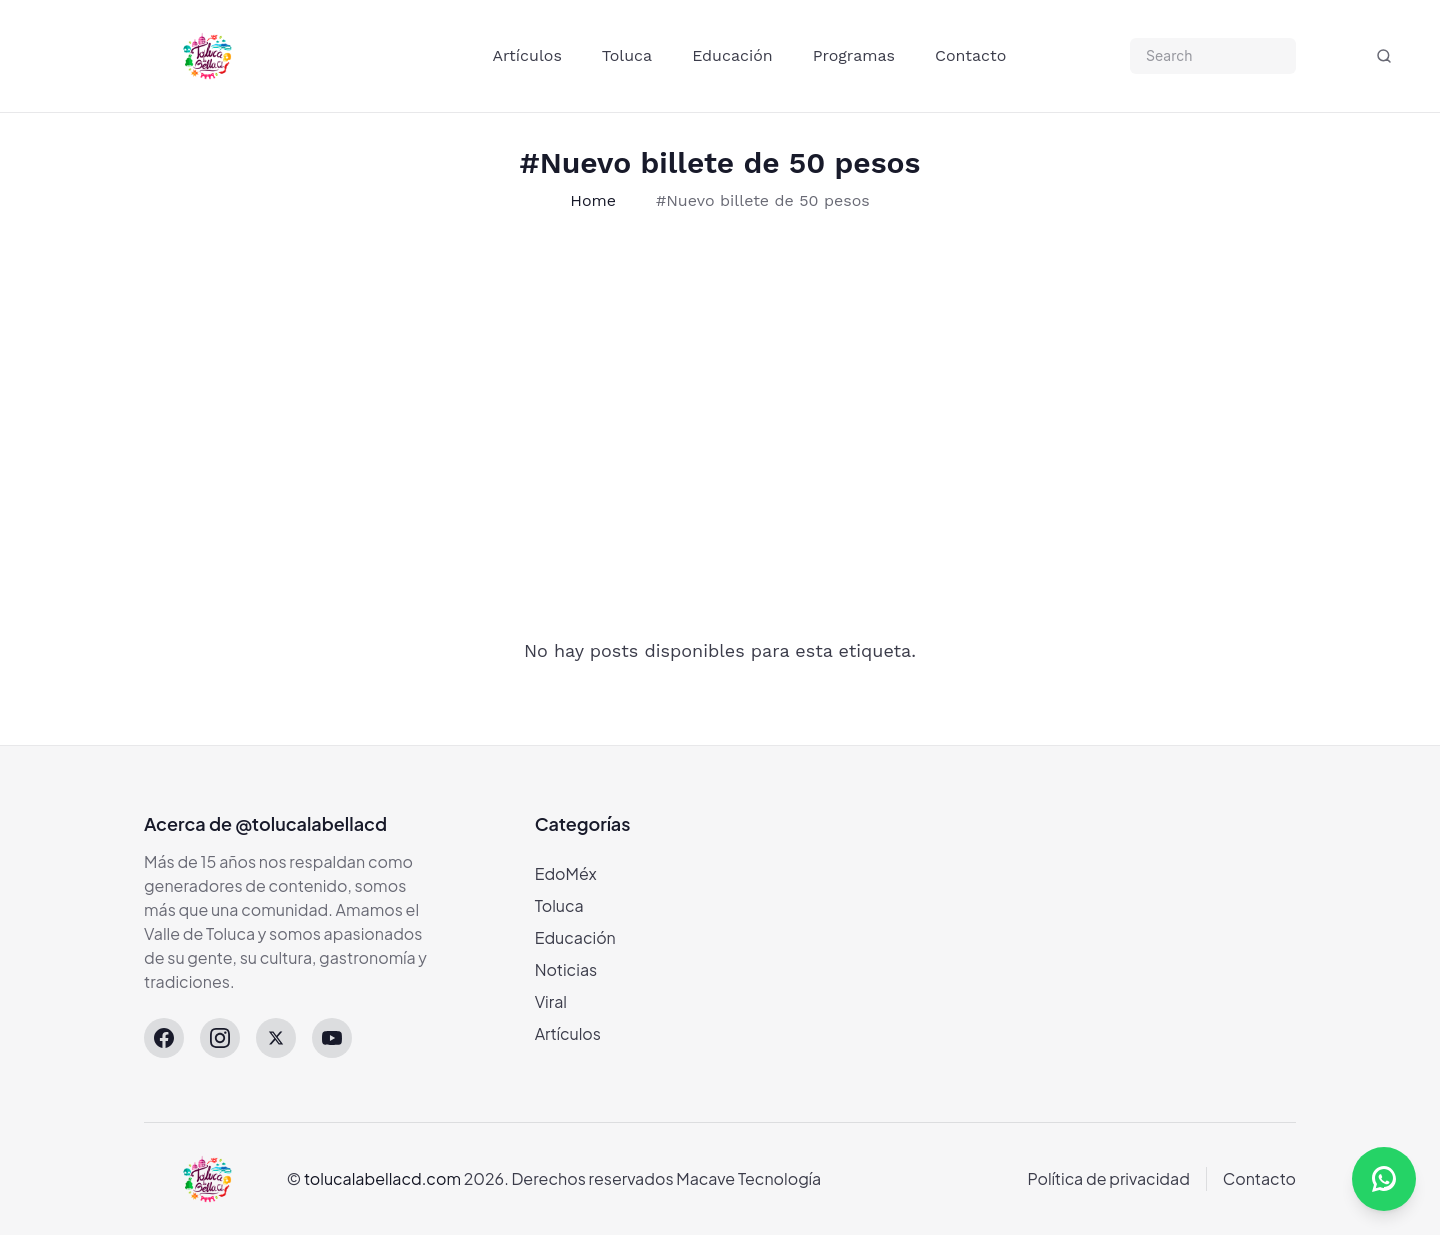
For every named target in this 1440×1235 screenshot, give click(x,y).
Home (593, 200)
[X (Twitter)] (276, 1038)
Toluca (627, 55)
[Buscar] (1384, 56)
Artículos (527, 55)
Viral (551, 1001)
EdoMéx (566, 873)
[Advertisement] (632, 401)
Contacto (970, 55)
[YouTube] (332, 1038)
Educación (732, 55)
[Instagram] (220, 1038)
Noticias (566, 969)
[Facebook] (164, 1038)
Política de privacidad (1109, 1178)
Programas (854, 55)
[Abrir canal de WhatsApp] (1384, 1179)
